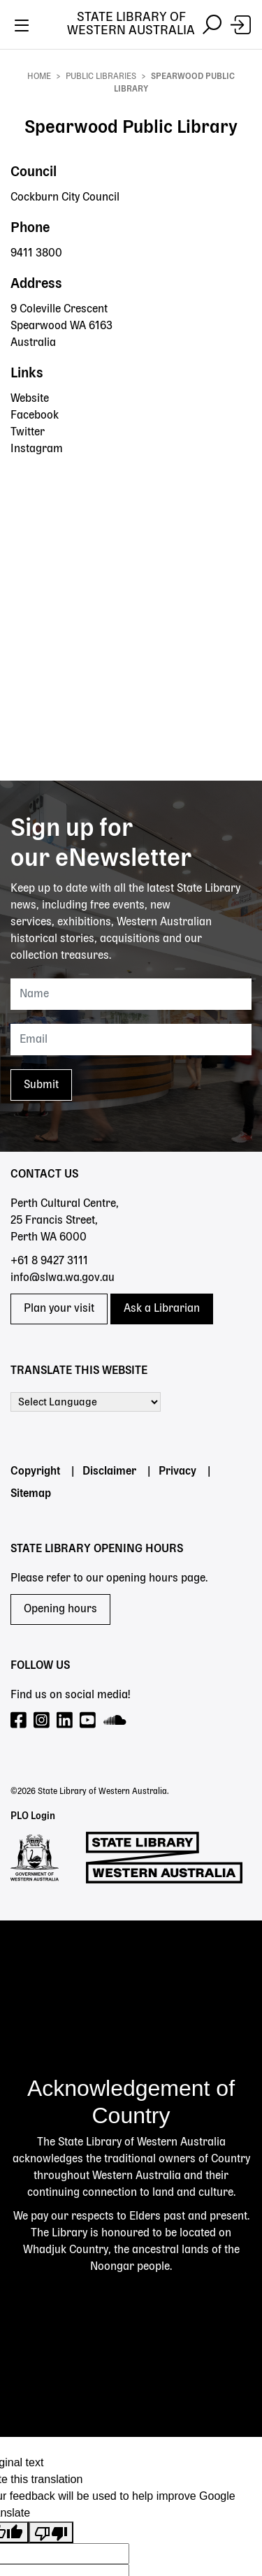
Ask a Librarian (162, 1309)
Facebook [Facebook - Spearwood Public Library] (34, 416)
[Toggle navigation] (21, 25)
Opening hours (60, 1609)
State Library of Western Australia (131, 24)
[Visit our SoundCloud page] (115, 1721)
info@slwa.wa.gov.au (62, 1278)
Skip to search (0, 49)
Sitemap (30, 1494)
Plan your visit (59, 1309)
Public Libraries (101, 76)
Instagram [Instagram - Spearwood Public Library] (36, 449)
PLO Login (32, 1816)
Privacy (177, 1472)
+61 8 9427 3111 (49, 1261)
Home (39, 76)
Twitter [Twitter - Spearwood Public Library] (27, 432)
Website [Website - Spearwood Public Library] (29, 399)
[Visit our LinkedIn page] (65, 1721)
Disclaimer (109, 1472)
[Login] (241, 25)
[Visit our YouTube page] (88, 1721)
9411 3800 (36, 254)
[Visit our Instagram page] (42, 1721)
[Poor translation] (51, 2532)
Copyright (35, 1472)
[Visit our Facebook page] (19, 1721)
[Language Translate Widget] (85, 1402)
